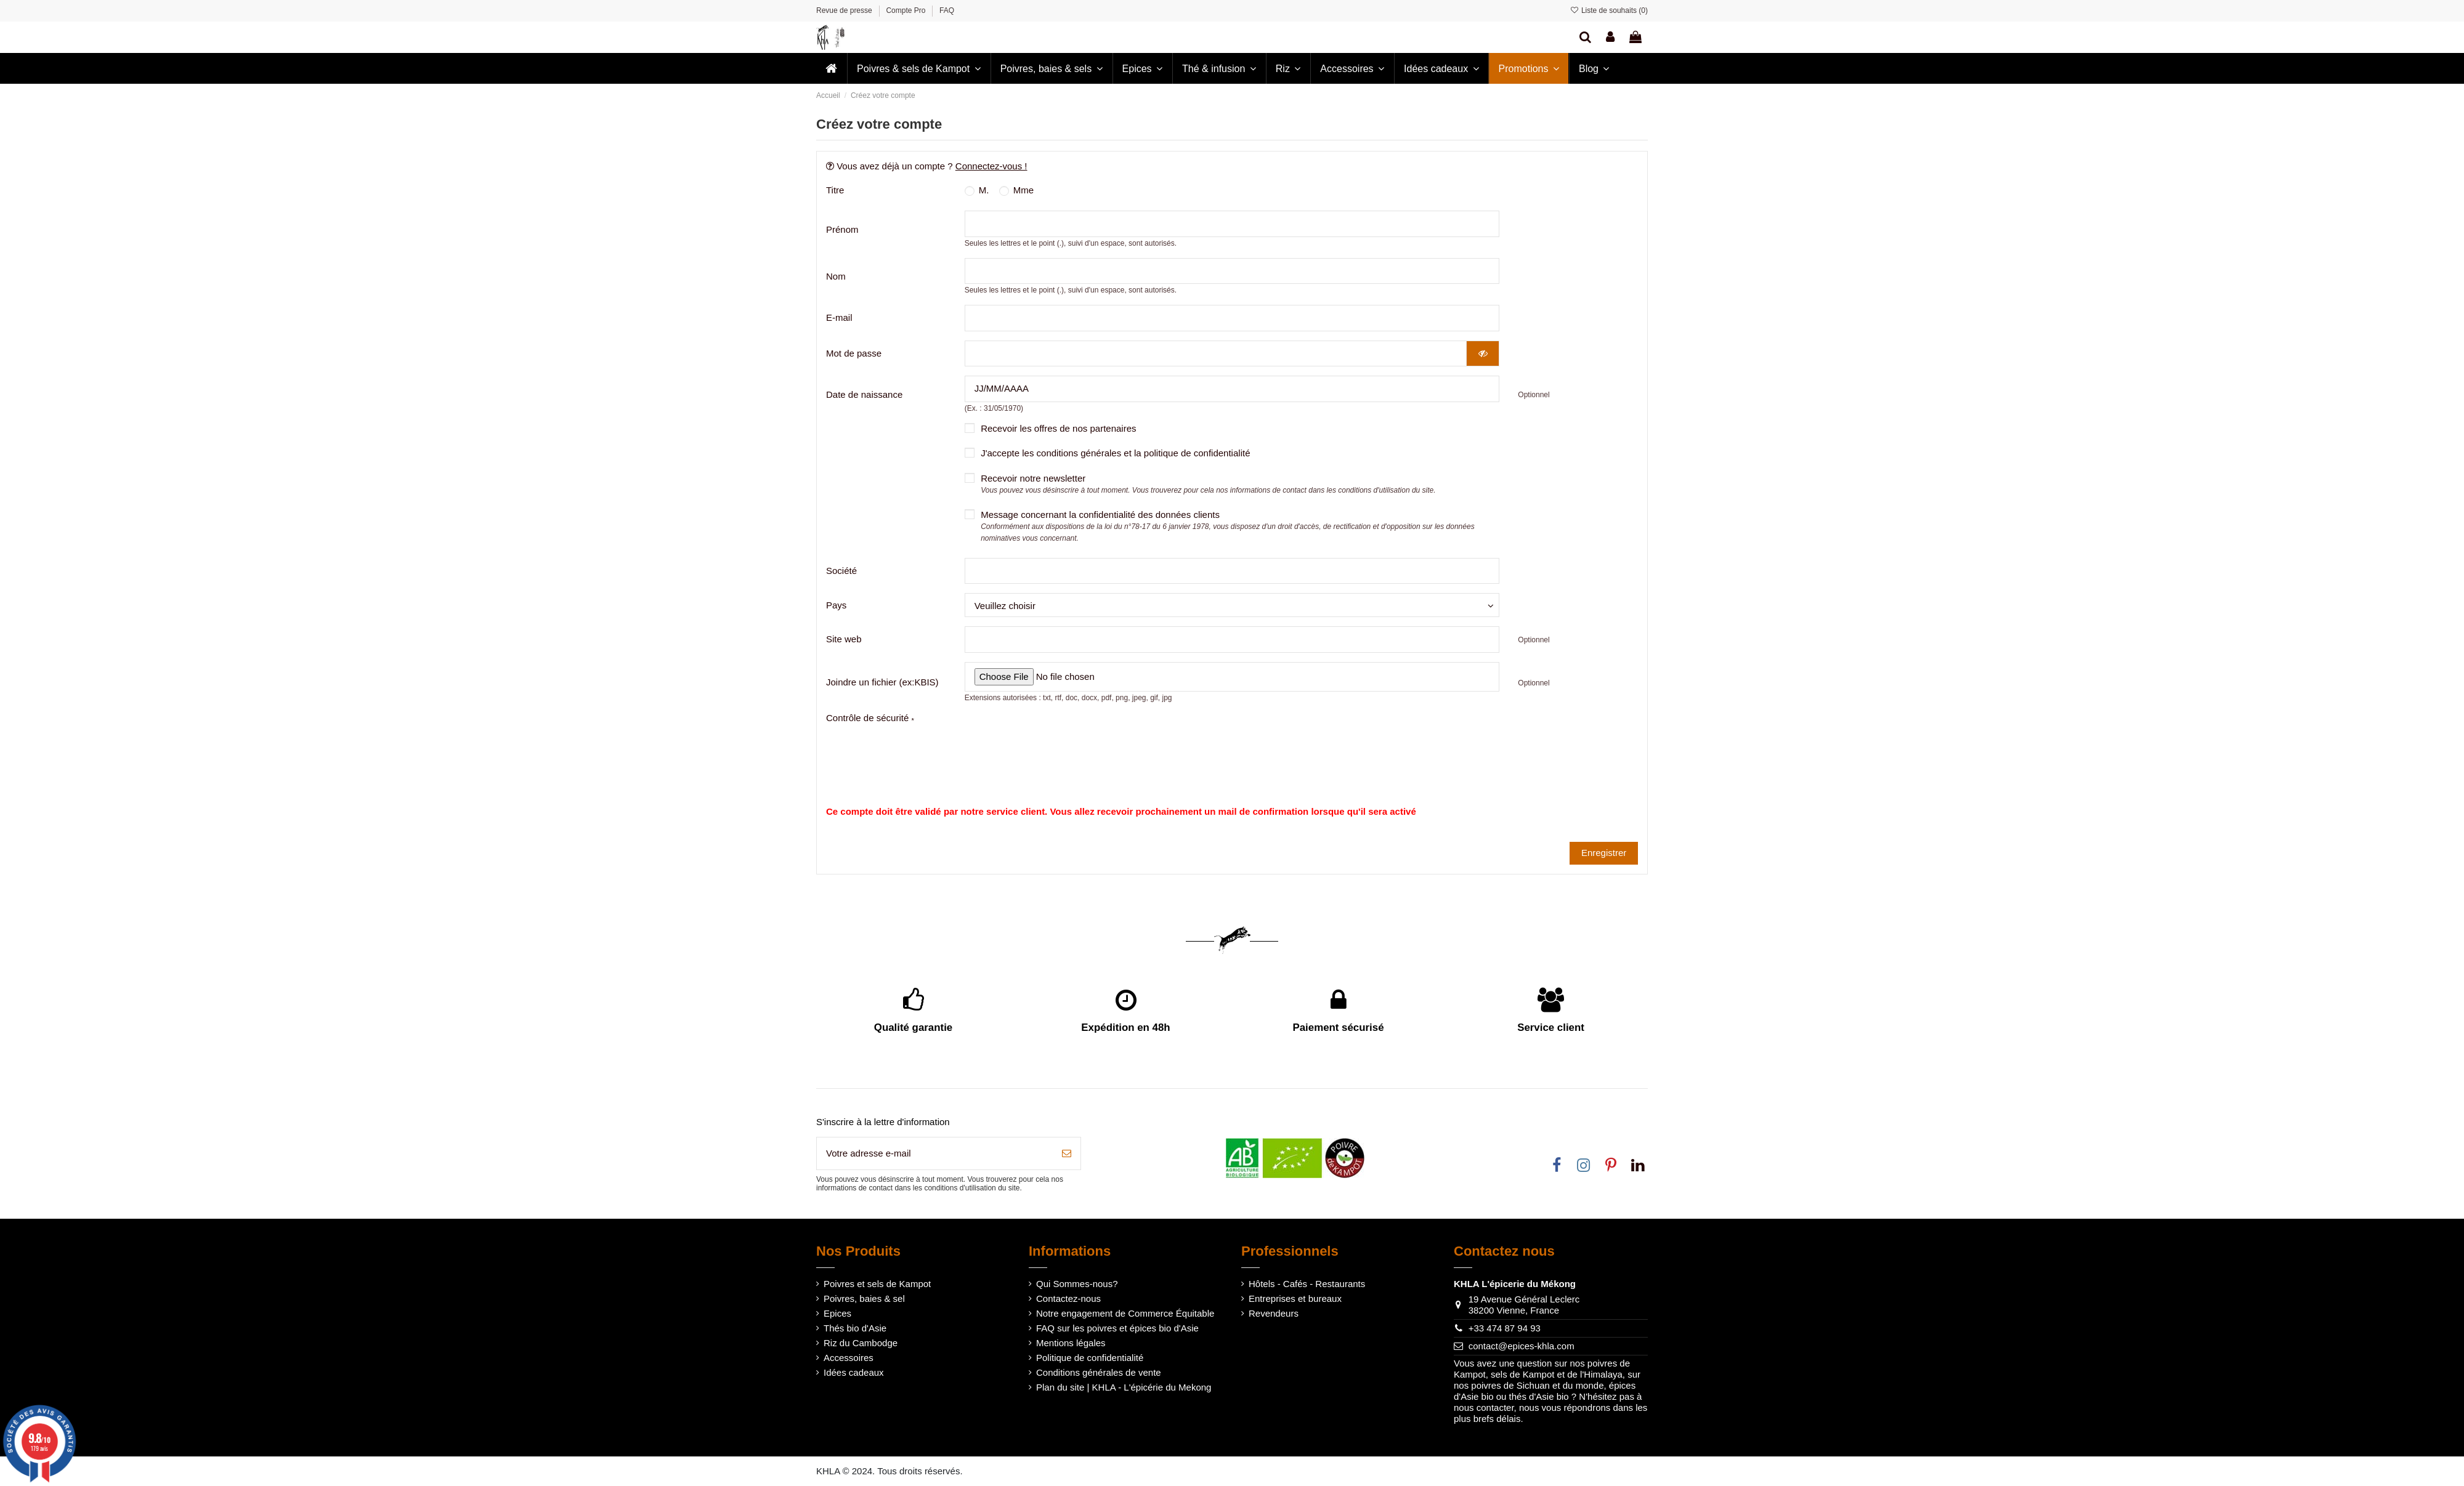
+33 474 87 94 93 (1505, 1328)
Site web (844, 639)
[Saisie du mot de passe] (1216, 354)
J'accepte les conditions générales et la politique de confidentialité (1115, 453)
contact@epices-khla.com (1521, 1346)
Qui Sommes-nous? (1077, 1283)
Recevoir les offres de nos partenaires (1058, 428)
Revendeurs (1274, 1313)
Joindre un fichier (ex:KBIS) (882, 682)
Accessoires (848, 1357)
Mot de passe (853, 353)
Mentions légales (1071, 1343)
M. (977, 190)
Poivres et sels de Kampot (877, 1283)
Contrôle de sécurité (870, 718)
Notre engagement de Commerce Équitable (1125, 1313)
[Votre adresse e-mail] (935, 1153)
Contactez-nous (1068, 1298)
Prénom (842, 229)
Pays (836, 605)
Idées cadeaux (854, 1372)
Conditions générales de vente (1098, 1372)
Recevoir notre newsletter (1208, 484)
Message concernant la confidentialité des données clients (1228, 526)
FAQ (946, 10)
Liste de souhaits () (1609, 10)
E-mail (839, 317)
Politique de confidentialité (1089, 1357)
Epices (837, 1313)
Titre (835, 190)
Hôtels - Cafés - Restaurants (1307, 1283)
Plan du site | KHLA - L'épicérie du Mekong (1123, 1387)
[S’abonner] (1066, 1153)
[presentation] (1116, 737)
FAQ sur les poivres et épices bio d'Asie (1117, 1328)
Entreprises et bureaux (1295, 1298)
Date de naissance (864, 394)
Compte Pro (906, 10)
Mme (1016, 190)
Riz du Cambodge (861, 1343)
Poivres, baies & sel (864, 1298)
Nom (836, 276)
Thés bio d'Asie (855, 1328)
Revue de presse (845, 10)
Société (841, 570)
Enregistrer (1603, 852)
